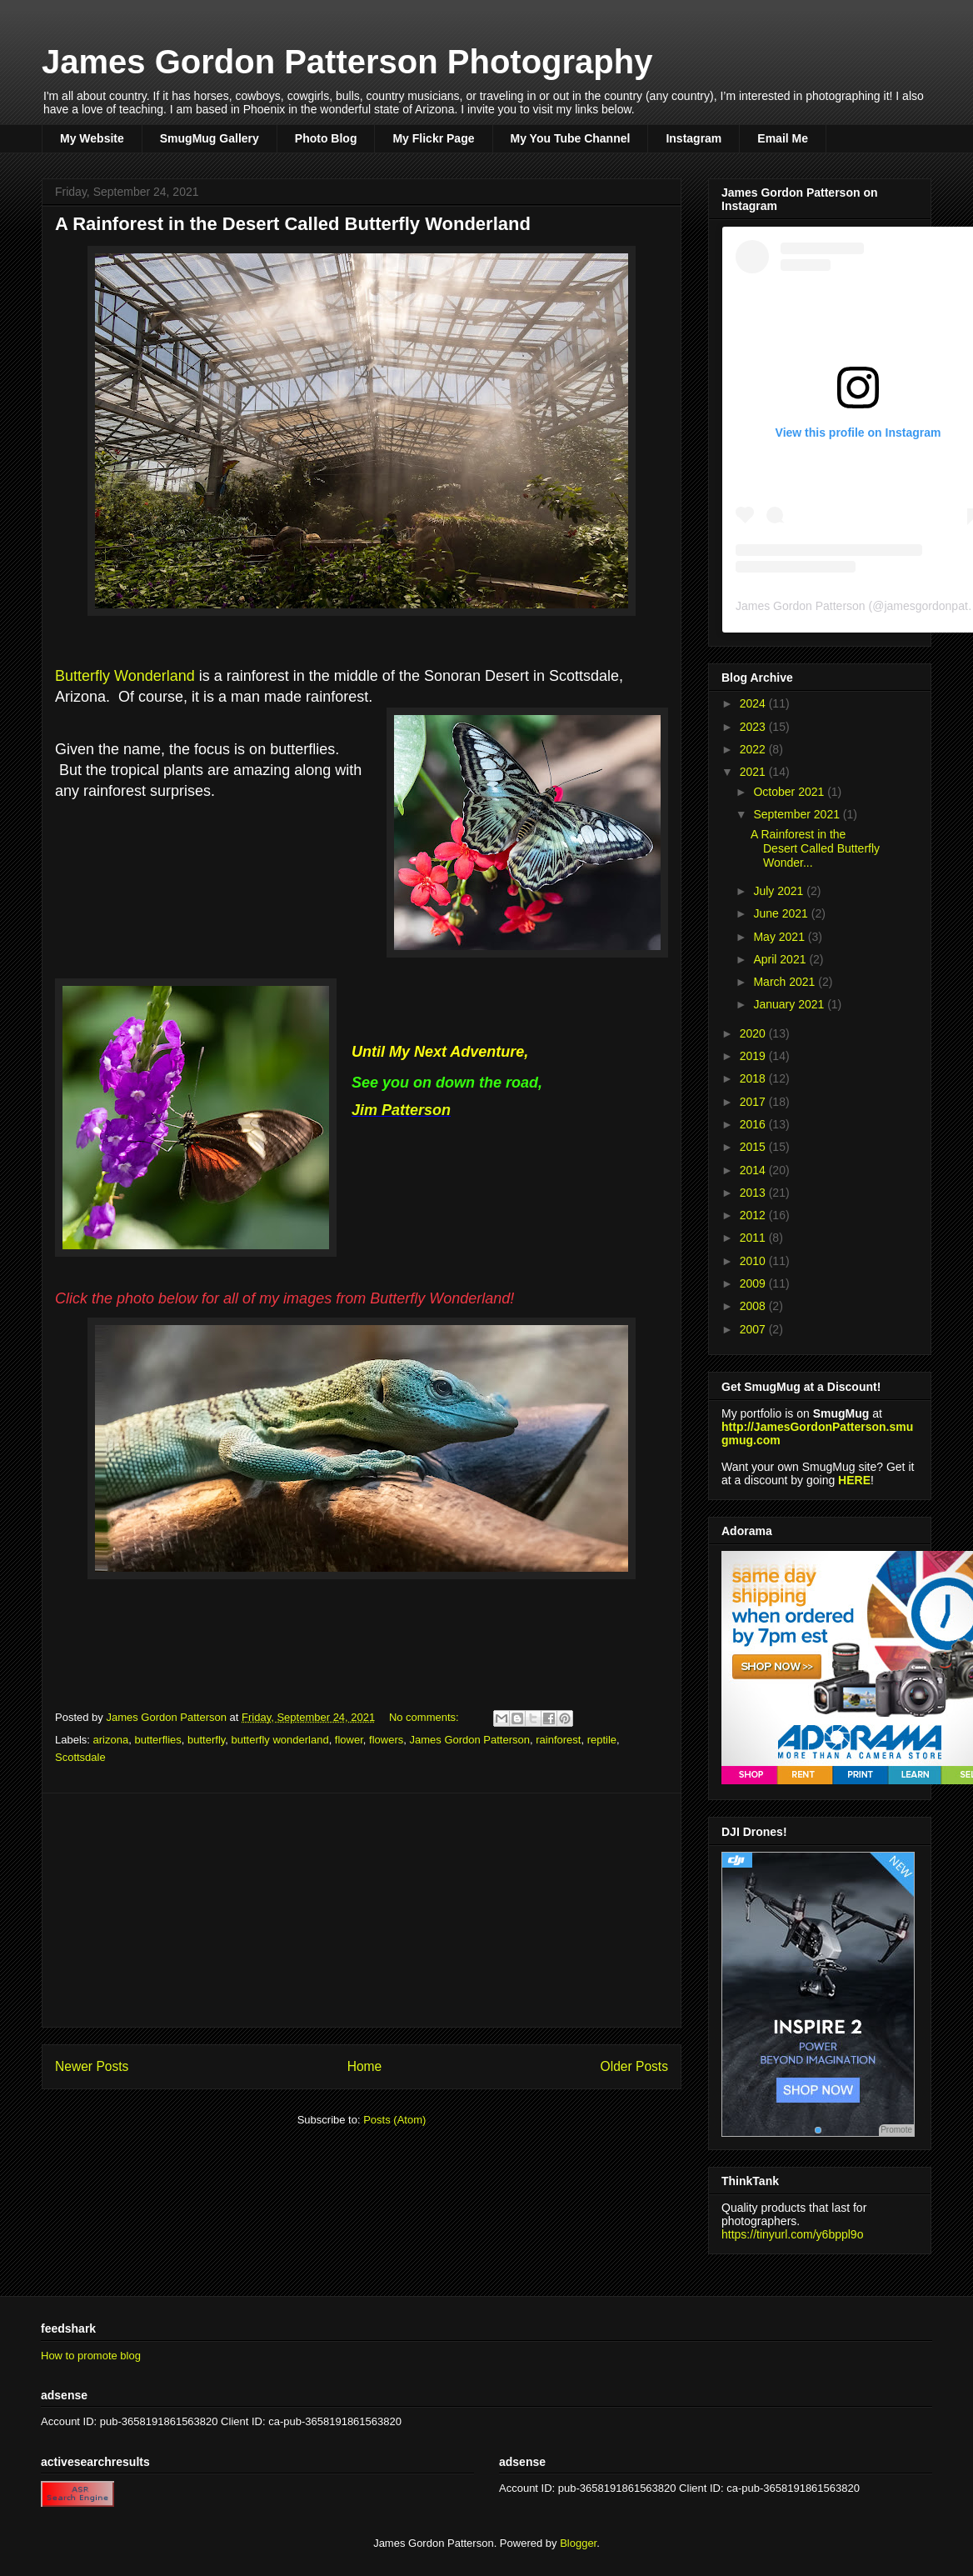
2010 (754, 1261)
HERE (854, 1480)
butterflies (157, 1739)
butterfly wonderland (280, 1739)
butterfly (206, 1739)
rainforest (558, 1739)
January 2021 (790, 1004)
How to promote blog (91, 2355)
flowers (386, 1739)
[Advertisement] (361, 1910)
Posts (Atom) (394, 2119)
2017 (754, 1101)
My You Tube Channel (571, 138)
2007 (754, 1329)
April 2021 (781, 959)
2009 (754, 1283)
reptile (601, 1739)
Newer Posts (91, 2066)
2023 (754, 726)
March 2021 (785, 981)
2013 (754, 1192)
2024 (754, 703)
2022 (754, 749)
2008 (754, 1306)
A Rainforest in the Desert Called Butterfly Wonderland (293, 223)
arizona (111, 1739)
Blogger (578, 2543)
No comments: (425, 1717)
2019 (754, 1056)
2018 (754, 1078)
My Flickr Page (433, 138)
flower (349, 1739)
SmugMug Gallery (209, 138)
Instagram (693, 138)
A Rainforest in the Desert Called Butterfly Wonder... (815, 848)
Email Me (782, 138)
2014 (754, 1170)
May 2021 (780, 936)
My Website (92, 138)
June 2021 (782, 913)
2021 (754, 771)
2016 (754, 1124)
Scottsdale (80, 1757)
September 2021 (797, 814)
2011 (754, 1237)
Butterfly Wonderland (127, 676)
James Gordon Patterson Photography (347, 61)
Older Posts (634, 2066)
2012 (754, 1215)
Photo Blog (326, 138)
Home (364, 2066)
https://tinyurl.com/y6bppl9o (792, 2234)
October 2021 (790, 791)
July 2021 (779, 891)
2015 (754, 1146)
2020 (754, 1033)
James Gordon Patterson (469, 1739)
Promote (896, 2129)
